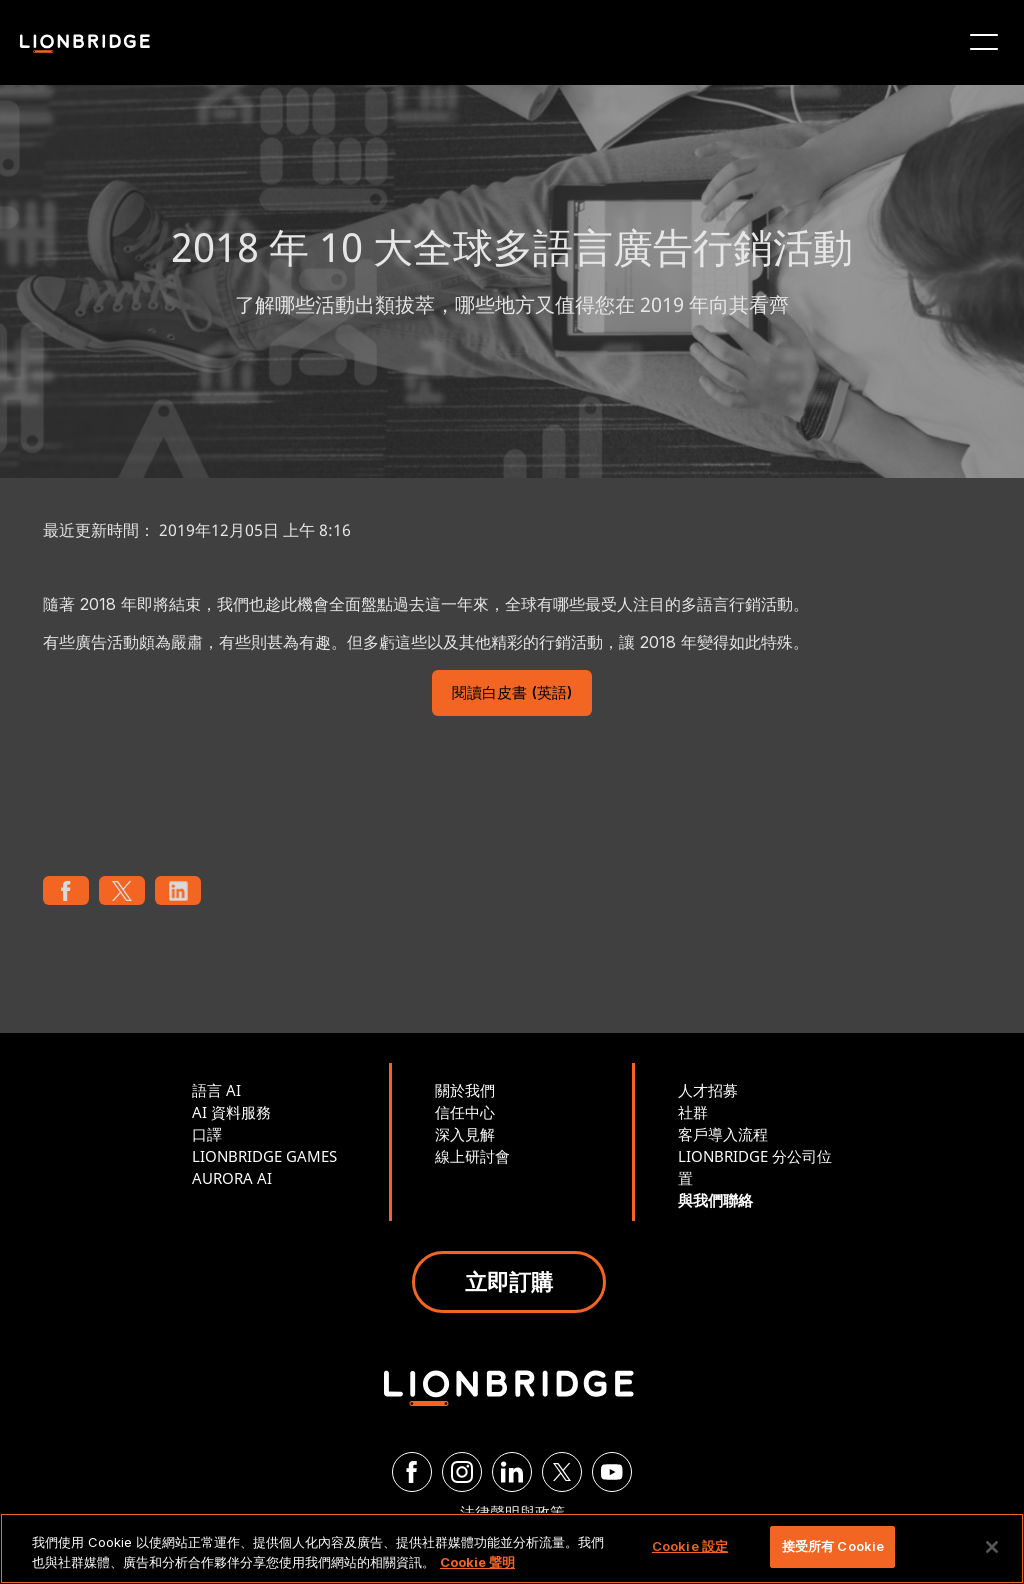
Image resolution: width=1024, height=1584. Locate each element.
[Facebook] (412, 1472)
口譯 (207, 1134)
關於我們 (465, 1090)
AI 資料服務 (231, 1112)
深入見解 (465, 1134)
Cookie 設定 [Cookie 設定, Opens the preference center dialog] (690, 1546)
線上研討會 (472, 1156)
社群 (693, 1112)
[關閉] (992, 1547)
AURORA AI (232, 1178)
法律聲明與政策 (512, 1512)
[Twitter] (562, 1472)
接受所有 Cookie (833, 1546)
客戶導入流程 (723, 1134)
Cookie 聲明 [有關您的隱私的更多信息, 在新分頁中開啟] (477, 1562)
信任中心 (465, 1112)
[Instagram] (462, 1472)
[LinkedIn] (512, 1472)
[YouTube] (612, 1472)
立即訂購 (509, 1281)
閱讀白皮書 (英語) (512, 694)
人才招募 (708, 1090)
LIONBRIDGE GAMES (264, 1156)
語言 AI (216, 1090)
